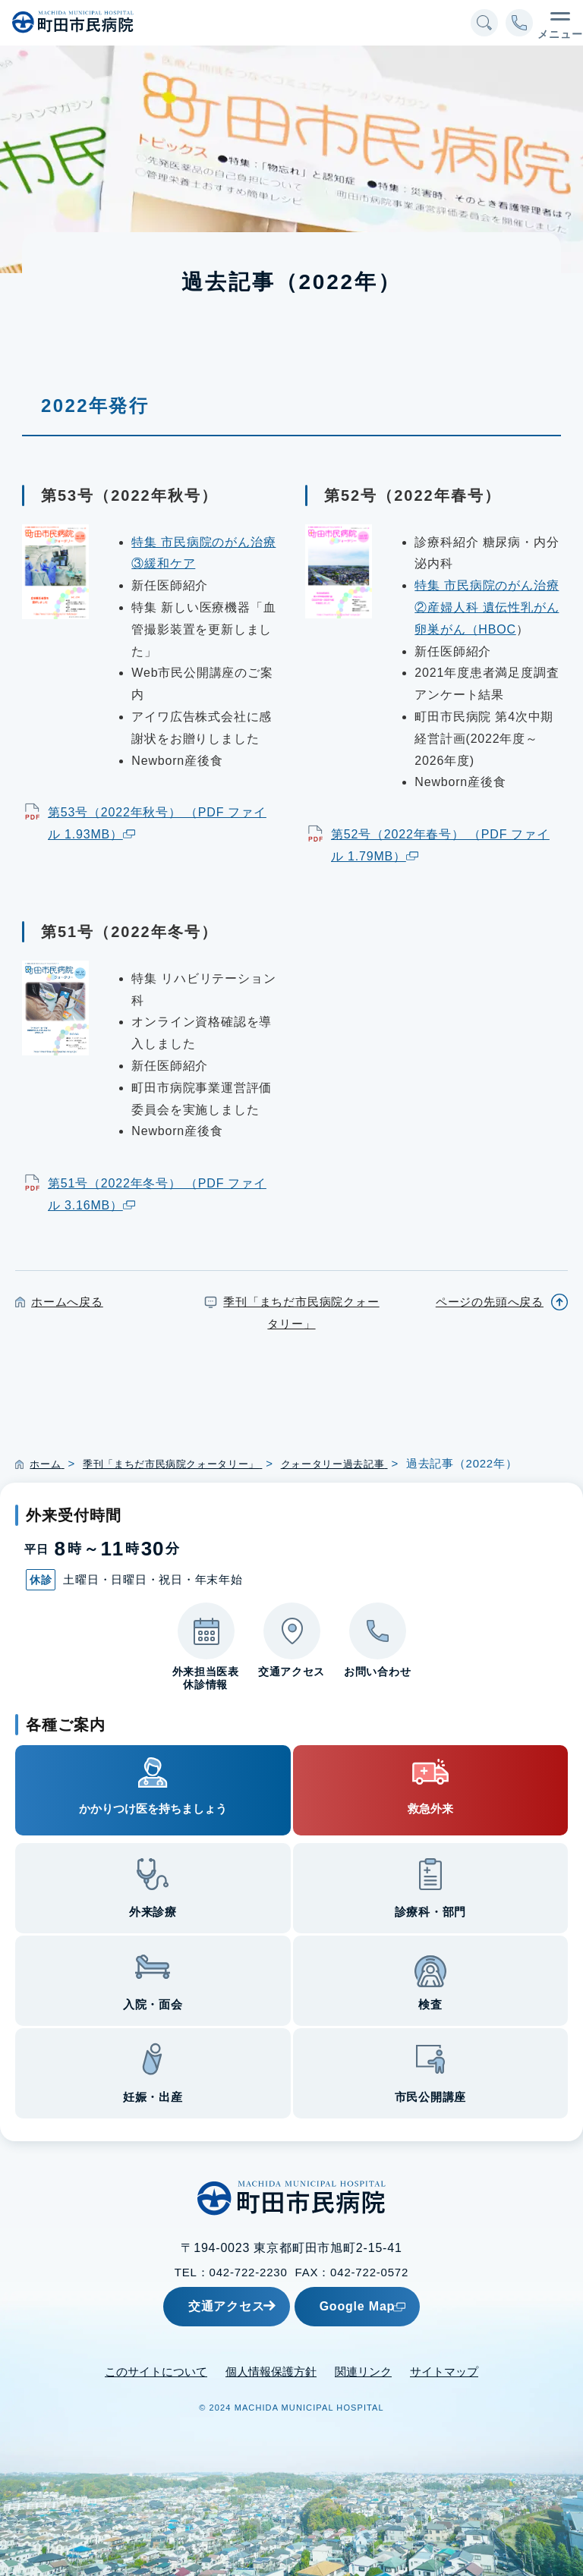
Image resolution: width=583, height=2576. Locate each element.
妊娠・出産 (153, 2096)
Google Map (393, 2305)
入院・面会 (153, 2004)
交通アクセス (206, 2305)
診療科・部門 (431, 1911)
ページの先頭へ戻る (490, 1301)
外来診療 (153, 1911)
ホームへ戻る (67, 1301)
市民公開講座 (431, 2096)
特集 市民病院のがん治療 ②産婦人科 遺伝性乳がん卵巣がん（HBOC (486, 607)
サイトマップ (444, 2370)
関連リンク (363, 2370)
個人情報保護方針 (271, 2370)
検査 (430, 2004)
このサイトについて (156, 2370)
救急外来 (430, 1808)
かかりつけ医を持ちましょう (153, 1808)
